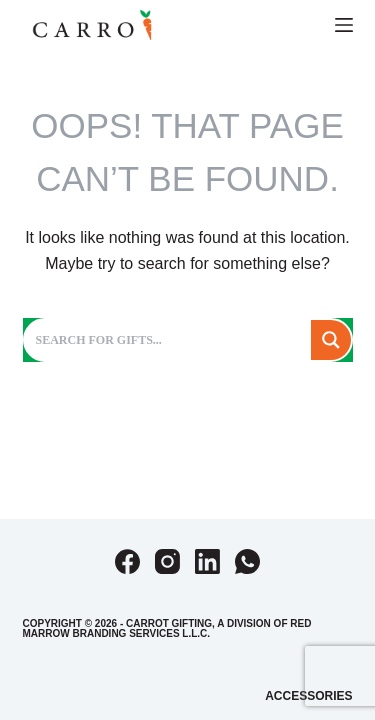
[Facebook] (127, 561)
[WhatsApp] (247, 561)
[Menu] (344, 25)
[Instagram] (167, 561)
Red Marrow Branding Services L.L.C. (167, 628)
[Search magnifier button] (331, 340)
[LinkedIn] (207, 561)
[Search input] (169, 340)
